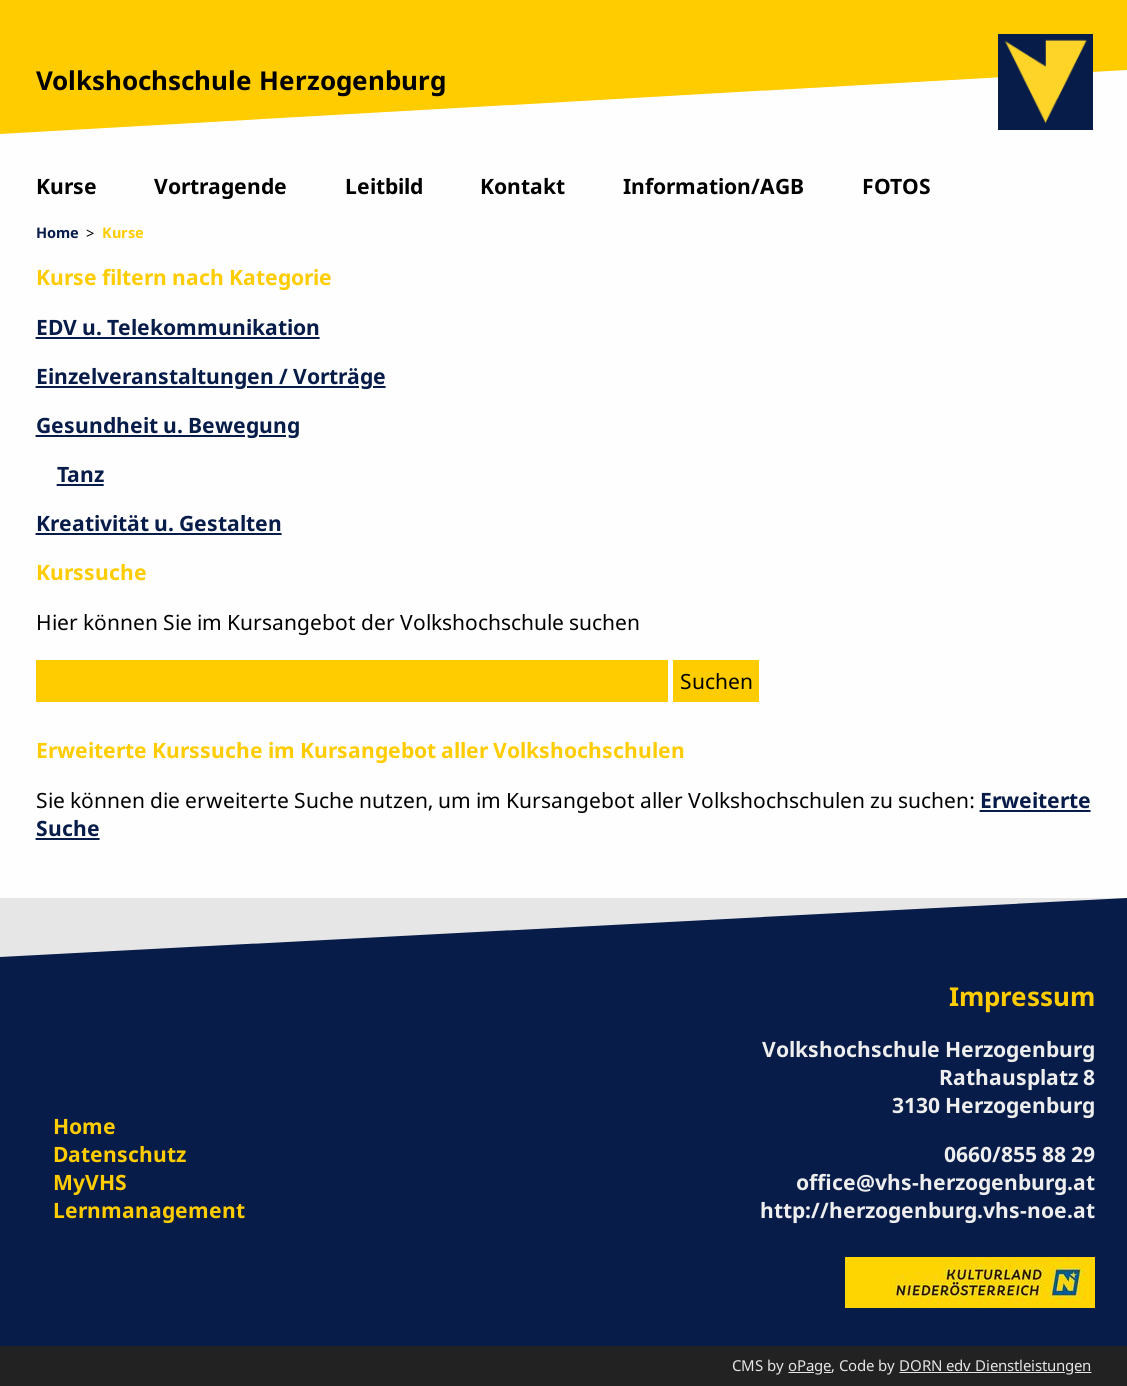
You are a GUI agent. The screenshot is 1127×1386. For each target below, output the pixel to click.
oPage (809, 1365)
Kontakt (522, 185)
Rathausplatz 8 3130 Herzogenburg (993, 1090)
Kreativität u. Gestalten (159, 522)
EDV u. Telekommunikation (178, 326)
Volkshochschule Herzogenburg (241, 80)
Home (57, 232)
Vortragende (220, 185)
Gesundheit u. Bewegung (168, 424)
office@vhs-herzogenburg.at (945, 1181)
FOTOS (896, 185)
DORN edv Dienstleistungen (995, 1365)
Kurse (66, 185)
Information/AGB (713, 185)
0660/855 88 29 (1019, 1153)
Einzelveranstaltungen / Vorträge (211, 375)
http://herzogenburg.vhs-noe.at (927, 1209)
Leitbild (384, 185)
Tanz (80, 473)
